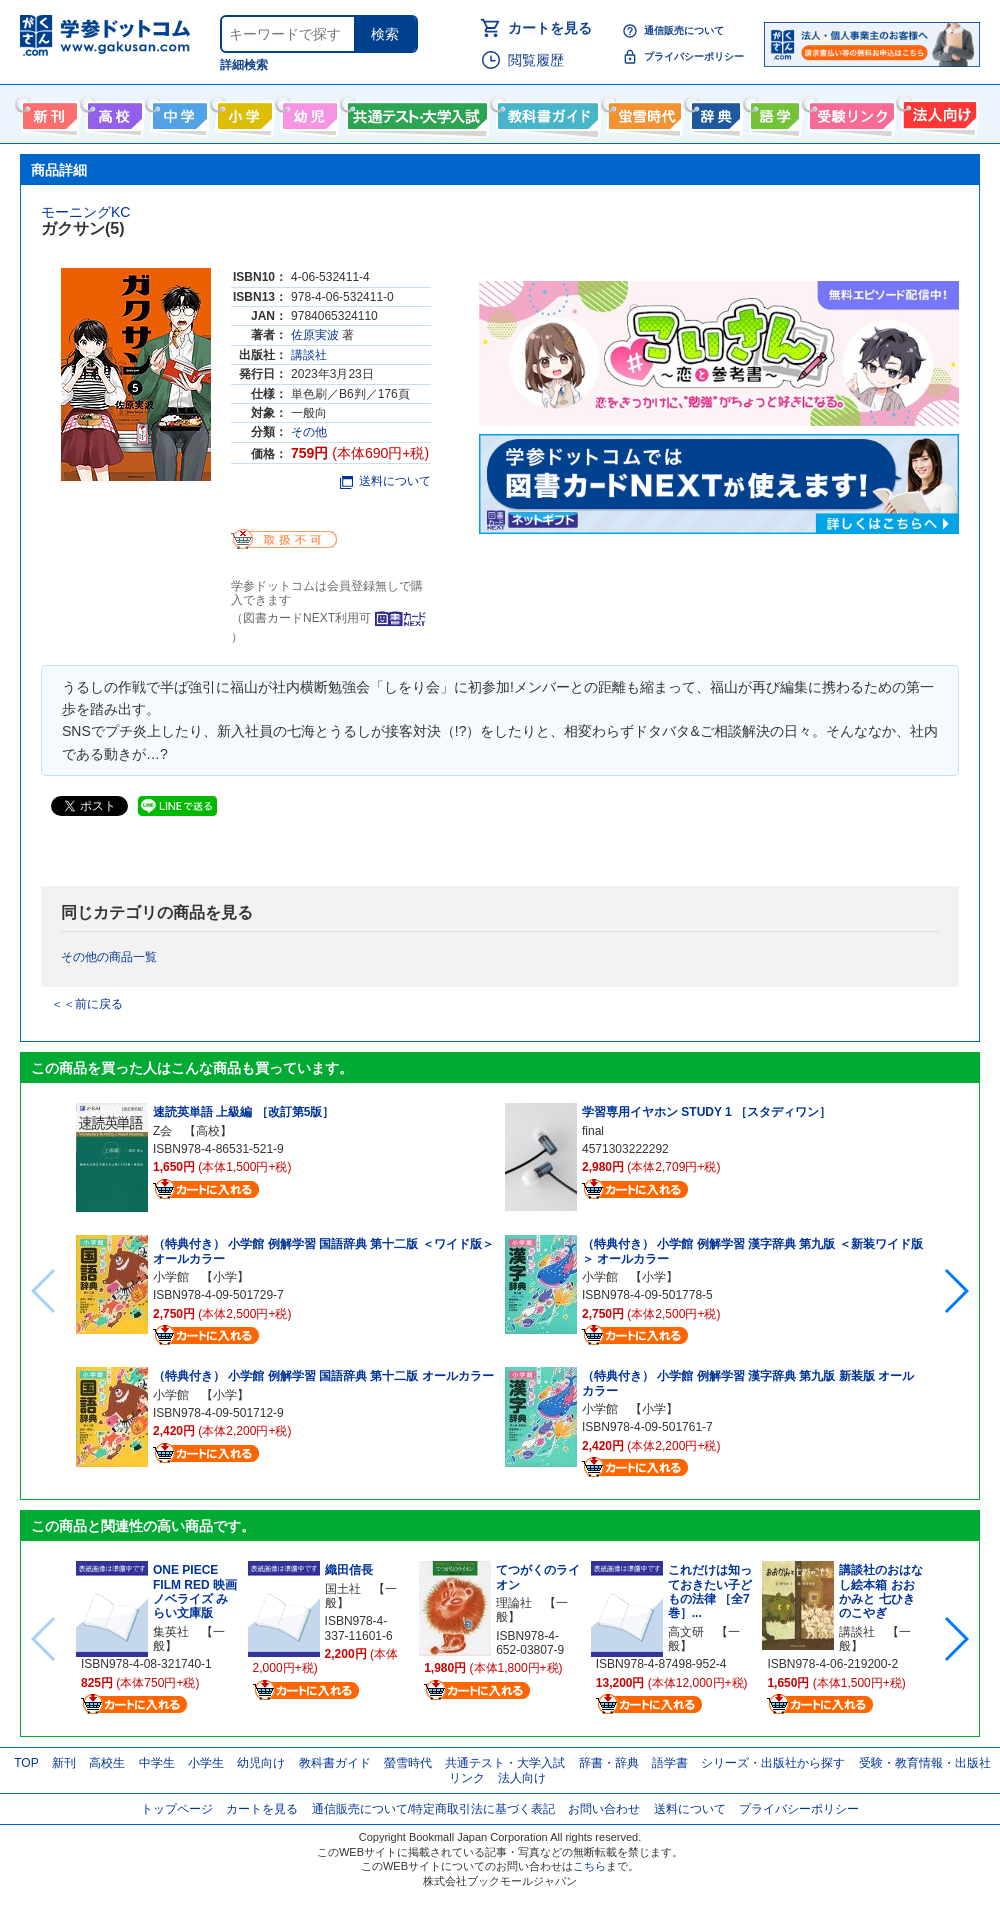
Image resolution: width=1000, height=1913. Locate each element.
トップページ (177, 1809)
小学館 (171, 1277)
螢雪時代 (642, 112)
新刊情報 (47, 112)
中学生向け (177, 112)
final (593, 1131)
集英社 (171, 1632)
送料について (385, 481)
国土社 (343, 1589)
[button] (955, 1291)
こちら (589, 1866)
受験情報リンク (849, 112)
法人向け (937, 112)
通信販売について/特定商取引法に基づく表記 (433, 1809)
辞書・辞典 (609, 1763)
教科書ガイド (545, 112)
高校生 (107, 1763)
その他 (309, 432)
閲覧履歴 (536, 60)
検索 (385, 34)
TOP (26, 1763)
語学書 (772, 112)
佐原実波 (315, 335)
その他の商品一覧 (109, 957)
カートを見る (550, 28)
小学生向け (242, 112)
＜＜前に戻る (87, 1004)
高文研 (686, 1632)
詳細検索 (244, 65)
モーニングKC (85, 212)
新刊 (64, 1763)
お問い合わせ (604, 1809)
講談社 (309, 355)
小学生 (206, 1763)
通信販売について (684, 30)
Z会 (162, 1131)
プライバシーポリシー (694, 56)
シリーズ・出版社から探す (773, 1763)
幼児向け (307, 112)
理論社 (514, 1603)
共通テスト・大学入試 (415, 112)
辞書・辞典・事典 (713, 112)
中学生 (157, 1763)
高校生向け (112, 112)
